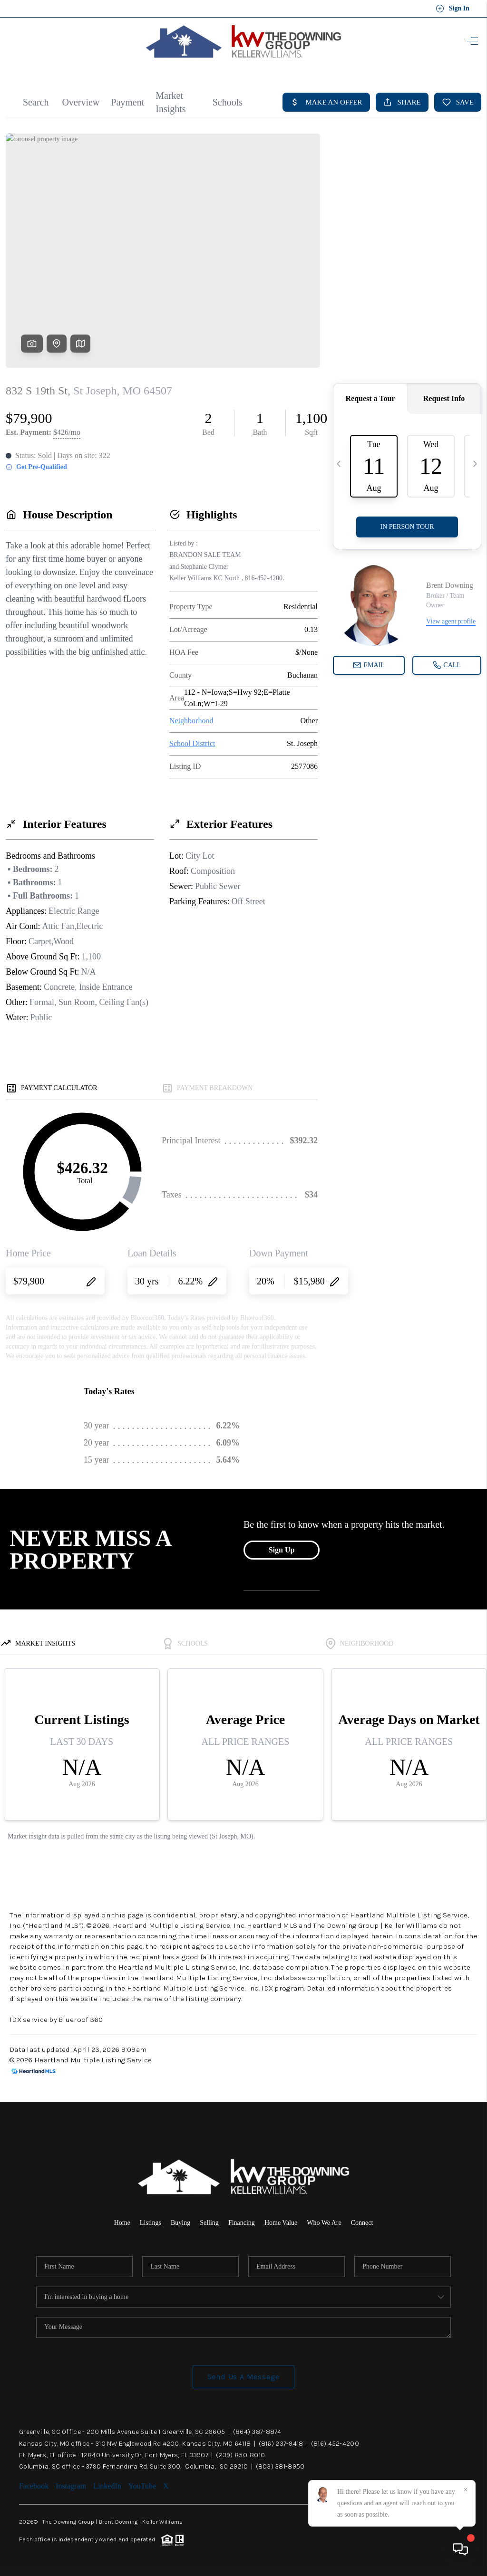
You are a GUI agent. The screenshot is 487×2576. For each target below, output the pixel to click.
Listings (150, 2222)
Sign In (452, 8)
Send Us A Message (243, 2376)
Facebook (34, 2486)
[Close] (465, 2490)
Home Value (280, 2222)
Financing (241, 2222)
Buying (180, 2222)
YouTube (142, 2486)
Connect (362, 2222)
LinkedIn (107, 2486)
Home (122, 2222)
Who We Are (324, 2222)
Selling (209, 2222)
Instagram (71, 2486)
